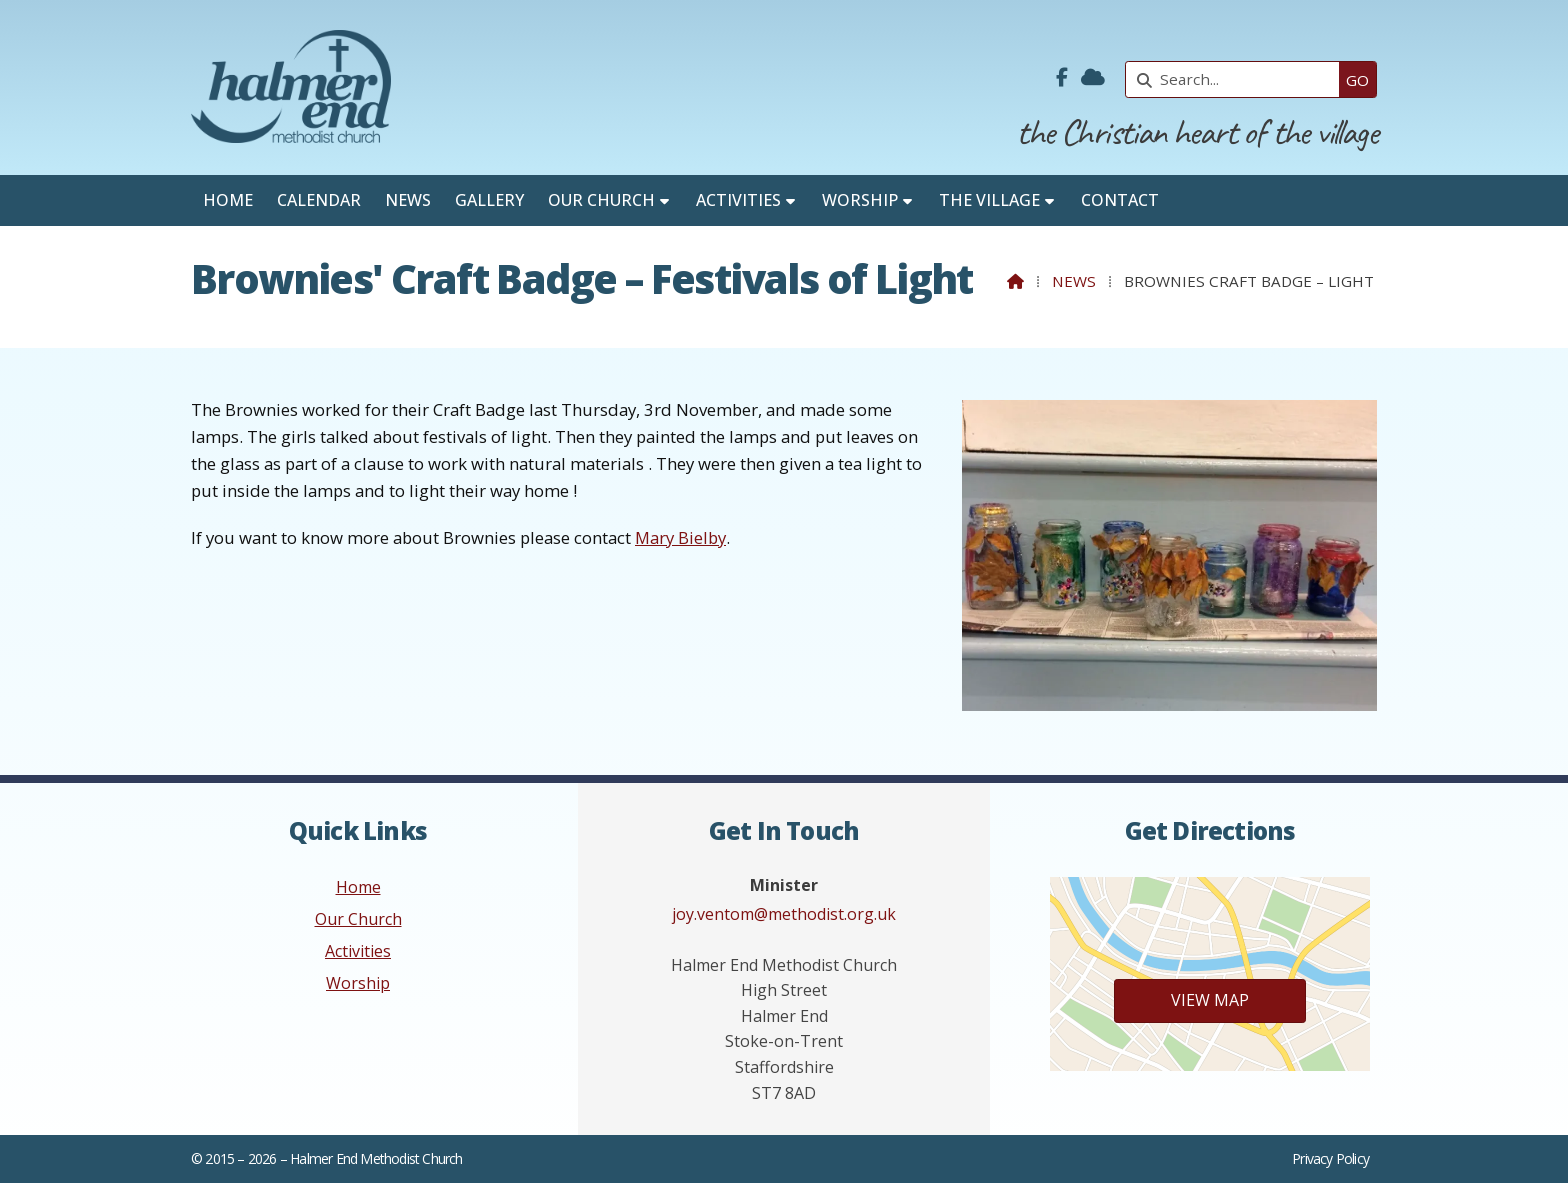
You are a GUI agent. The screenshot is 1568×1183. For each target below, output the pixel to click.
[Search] (1237, 79)
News (1074, 281)
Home (358, 887)
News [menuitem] (408, 200)
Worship (358, 983)
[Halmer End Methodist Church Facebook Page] (1062, 78)
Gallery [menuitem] (489, 200)
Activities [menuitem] (738, 200)
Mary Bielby (680, 537)
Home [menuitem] (228, 200)
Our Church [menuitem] (601, 200)
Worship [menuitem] (860, 200)
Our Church (358, 919)
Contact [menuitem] (1120, 200)
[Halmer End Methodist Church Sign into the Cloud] (1093, 78)
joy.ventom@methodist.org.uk (784, 914)
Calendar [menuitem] (319, 200)
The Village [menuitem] (989, 200)
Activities (358, 951)
